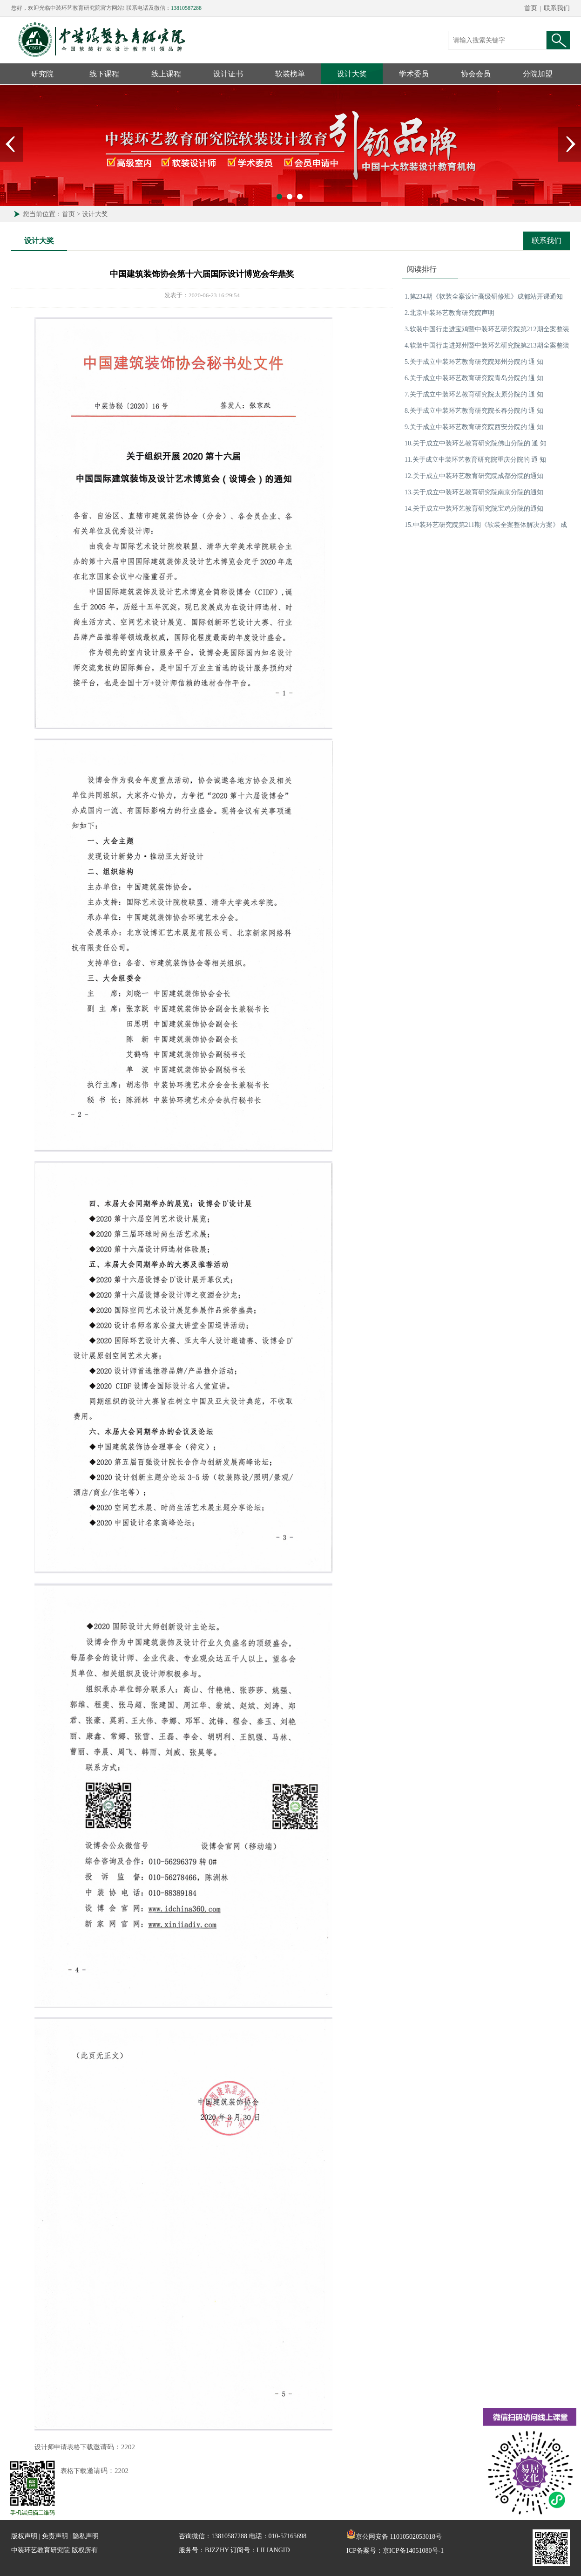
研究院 (42, 74)
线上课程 (166, 74)
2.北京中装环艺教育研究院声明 (449, 312)
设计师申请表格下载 (63, 2447)
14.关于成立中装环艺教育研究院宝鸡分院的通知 (474, 508)
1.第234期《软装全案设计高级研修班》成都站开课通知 (484, 296)
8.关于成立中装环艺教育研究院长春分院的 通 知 (474, 410)
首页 (530, 8)
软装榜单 (290, 74)
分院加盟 (538, 74)
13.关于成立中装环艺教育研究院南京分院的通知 (474, 492)
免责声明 (55, 2536)
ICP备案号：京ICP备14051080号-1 (395, 2550)
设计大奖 (352, 74)
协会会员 (476, 74)
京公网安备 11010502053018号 (394, 2536)
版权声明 (24, 2536)
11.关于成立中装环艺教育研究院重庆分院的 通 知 (475, 459)
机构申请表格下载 (60, 2470)
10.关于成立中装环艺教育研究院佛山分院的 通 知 (476, 443)
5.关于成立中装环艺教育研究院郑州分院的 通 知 (474, 361)
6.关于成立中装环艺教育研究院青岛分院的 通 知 (474, 378)
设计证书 (228, 74)
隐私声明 (86, 2536)
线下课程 (104, 74)
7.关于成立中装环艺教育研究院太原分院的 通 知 (474, 394)
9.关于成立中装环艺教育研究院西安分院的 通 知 (474, 427)
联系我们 (557, 8)
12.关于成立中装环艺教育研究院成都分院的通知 (474, 475)
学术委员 (414, 74)
